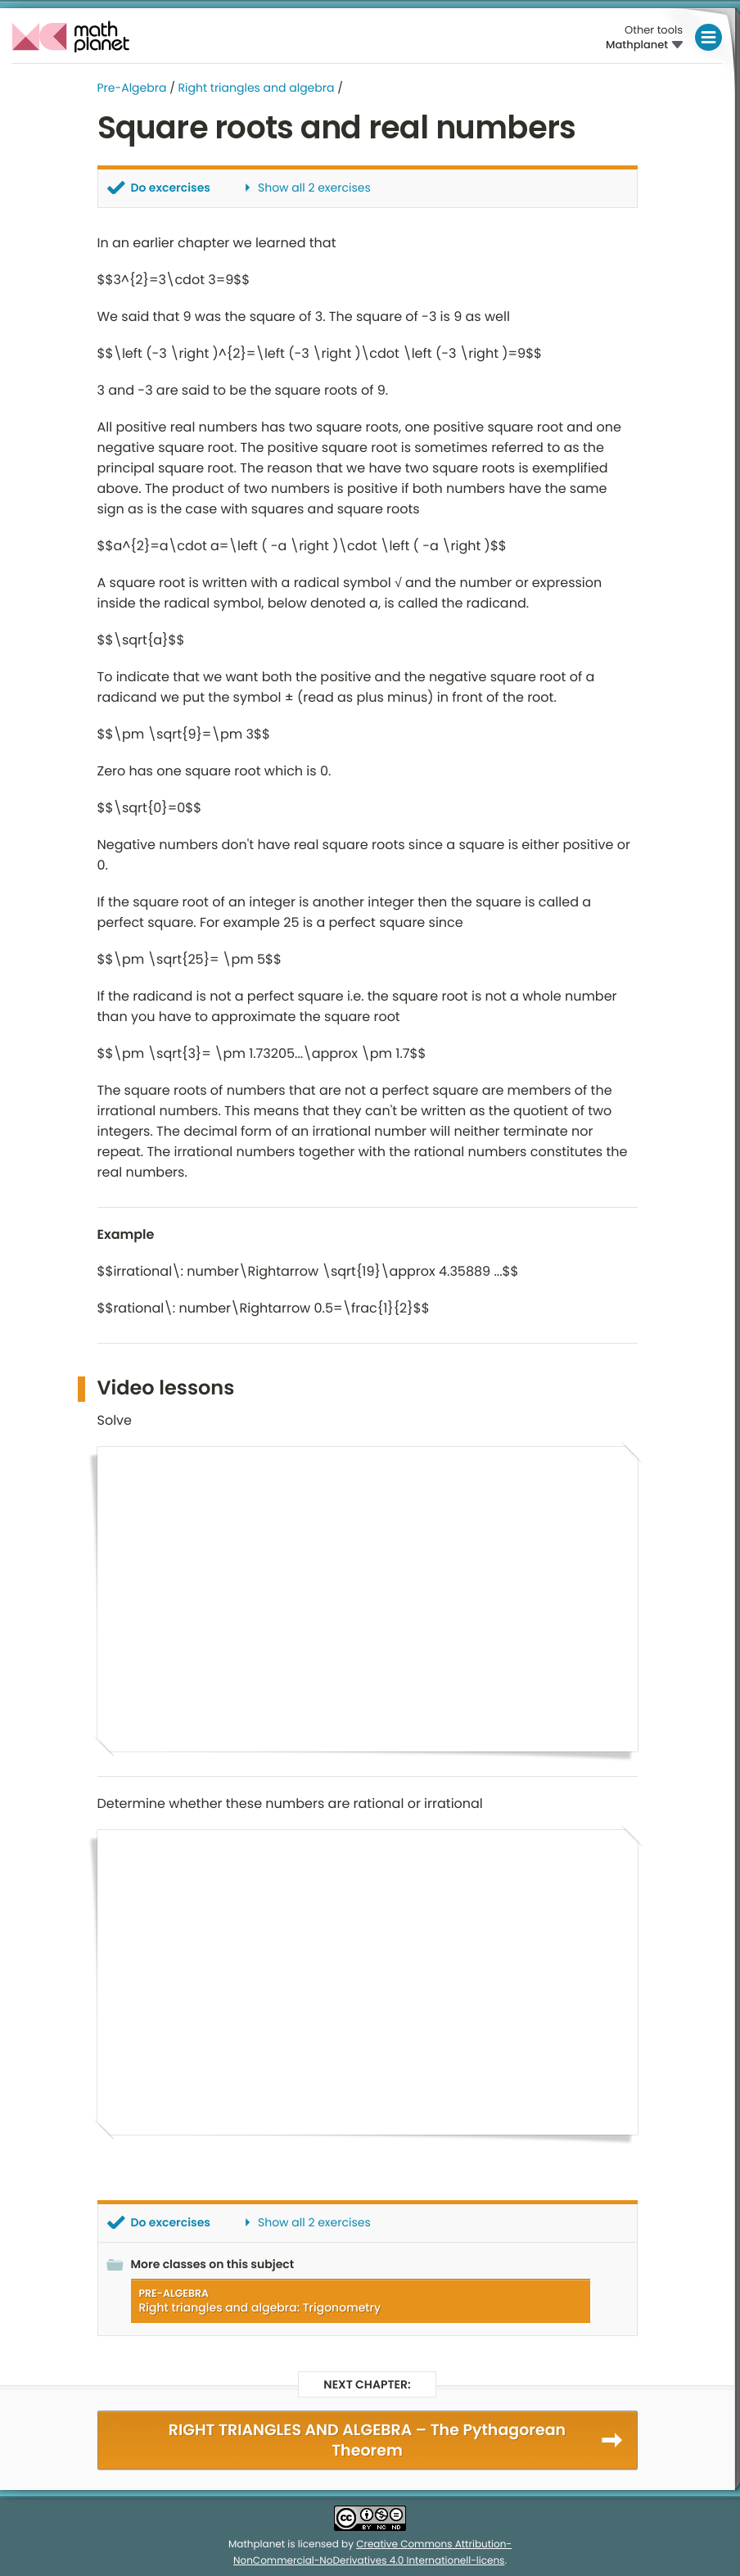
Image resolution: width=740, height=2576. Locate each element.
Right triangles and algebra (256, 87)
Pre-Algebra (132, 87)
